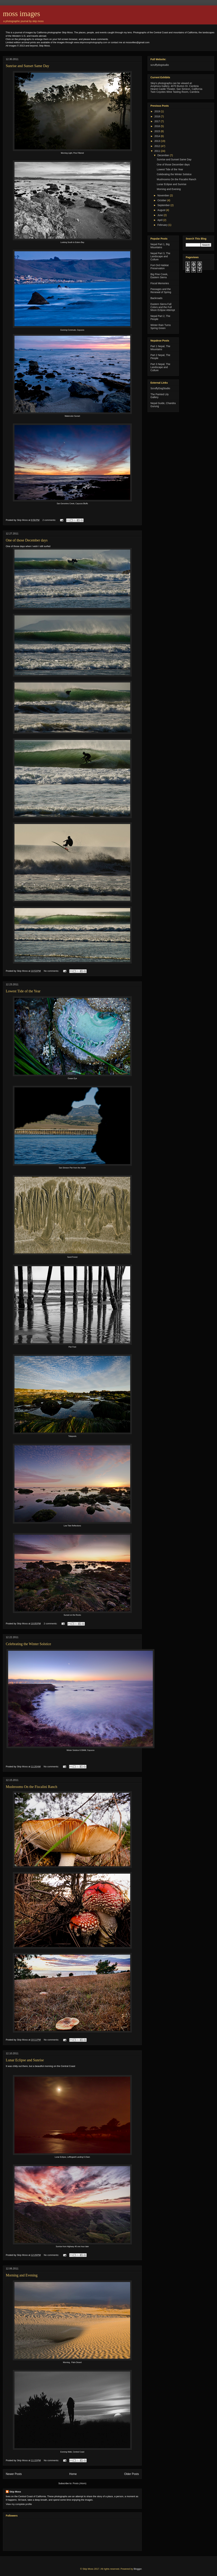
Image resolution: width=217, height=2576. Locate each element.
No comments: (51, 971)
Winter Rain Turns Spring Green (160, 327)
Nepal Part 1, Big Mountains (160, 246)
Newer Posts (14, 2473)
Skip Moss (15, 2491)
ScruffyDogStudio (160, 388)
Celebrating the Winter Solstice (28, 1644)
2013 (157, 141)
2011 (157, 151)
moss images (21, 14)
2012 (157, 146)
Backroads (156, 298)
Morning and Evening (22, 2275)
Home (73, 2473)
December (163, 155)
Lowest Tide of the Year (23, 991)
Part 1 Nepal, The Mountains (160, 348)
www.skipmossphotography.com (90, 42)
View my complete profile (19, 2504)
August (161, 210)
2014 (157, 136)
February (162, 224)
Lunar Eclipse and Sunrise (25, 2060)
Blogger (138, 2569)
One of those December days (27, 540)
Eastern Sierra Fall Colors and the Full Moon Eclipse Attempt (162, 307)
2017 (157, 121)
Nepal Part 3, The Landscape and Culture (160, 256)
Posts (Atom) (79, 2483)
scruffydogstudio (159, 64)
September (163, 205)
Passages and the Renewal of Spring (160, 291)
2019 (157, 111)
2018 (157, 116)
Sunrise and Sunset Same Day (27, 66)
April (160, 220)
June (160, 215)
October (162, 200)
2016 (157, 126)
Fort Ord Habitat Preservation (159, 267)
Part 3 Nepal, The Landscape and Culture (160, 367)
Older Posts (131, 2473)
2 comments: (49, 520)
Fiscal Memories (159, 283)
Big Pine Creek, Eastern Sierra (159, 276)
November (163, 195)
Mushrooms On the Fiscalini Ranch (31, 1787)
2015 (157, 131)
